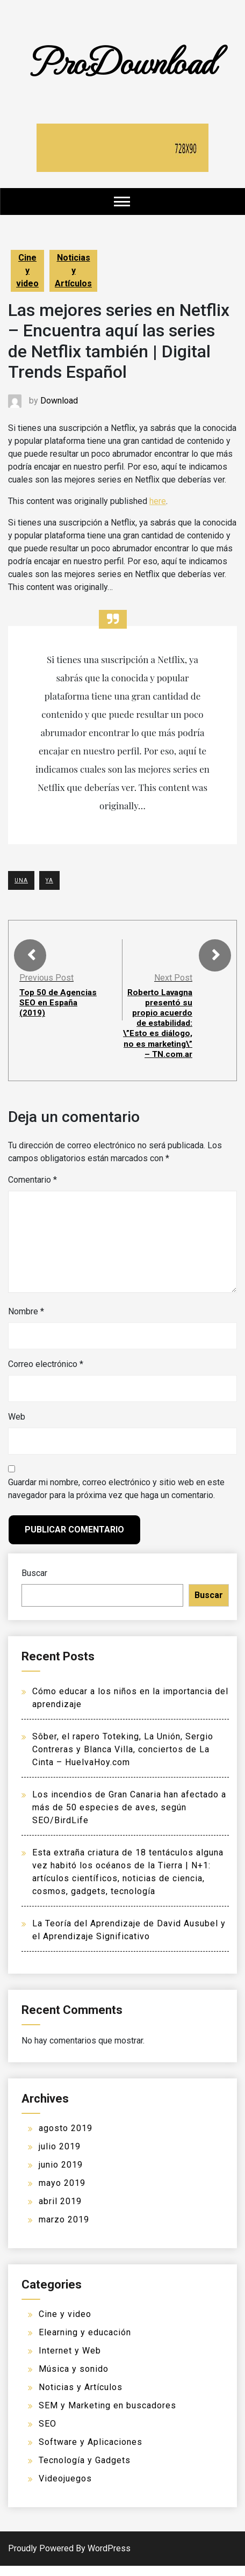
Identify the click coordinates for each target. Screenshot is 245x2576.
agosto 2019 (65, 2138)
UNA (21, 880)
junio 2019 (61, 2175)
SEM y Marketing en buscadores (107, 2415)
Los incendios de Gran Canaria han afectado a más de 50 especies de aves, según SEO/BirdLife (129, 1818)
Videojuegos (65, 2489)
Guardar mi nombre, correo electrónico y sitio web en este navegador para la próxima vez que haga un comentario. (116, 1499)
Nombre (26, 1322)
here (157, 501)
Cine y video (27, 271)
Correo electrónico (45, 1375)
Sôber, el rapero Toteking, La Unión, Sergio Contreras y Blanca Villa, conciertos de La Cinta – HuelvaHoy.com (122, 1760)
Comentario (32, 1190)
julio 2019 (60, 2157)
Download (59, 400)
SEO (47, 2434)
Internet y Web (70, 2361)
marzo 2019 (64, 2230)
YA (49, 880)
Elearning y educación (85, 2342)
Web (16, 1427)
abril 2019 (60, 2211)
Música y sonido (74, 2379)
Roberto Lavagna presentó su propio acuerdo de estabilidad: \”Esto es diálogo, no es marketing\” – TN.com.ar (157, 1028)
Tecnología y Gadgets (85, 2470)
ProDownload (122, 60)
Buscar (34, 1584)
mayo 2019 (62, 2193)
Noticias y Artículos (73, 271)
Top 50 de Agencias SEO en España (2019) (59, 1002)
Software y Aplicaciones (90, 2452)
